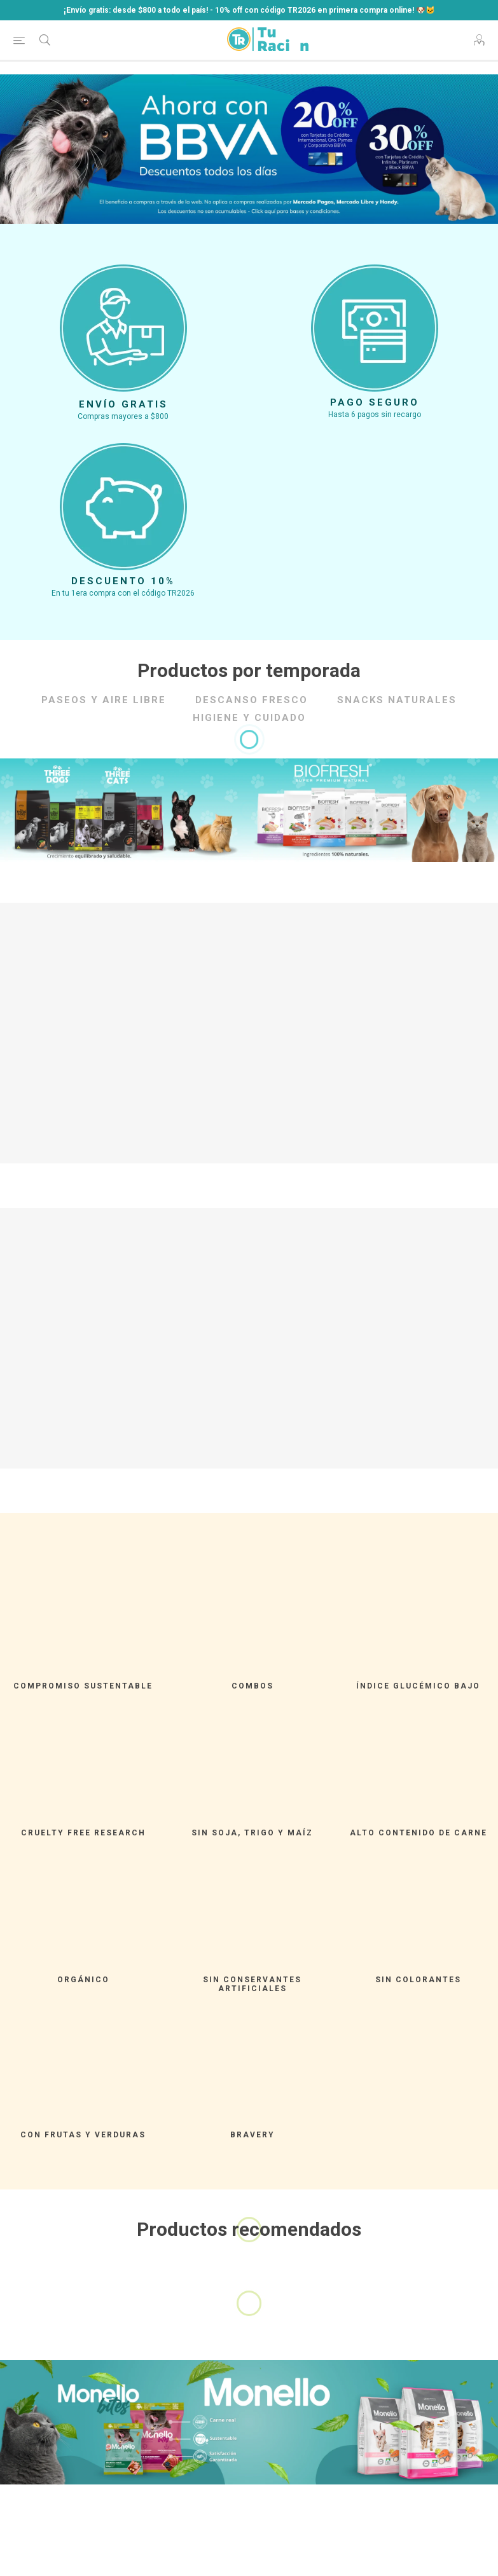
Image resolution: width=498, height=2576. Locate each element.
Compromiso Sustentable (83, 1686)
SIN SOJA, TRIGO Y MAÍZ (252, 1832)
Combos (252, 1686)
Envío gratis (123, 404)
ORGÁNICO (83, 1979)
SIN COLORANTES (418, 1979)
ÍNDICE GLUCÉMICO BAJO (418, 1686)
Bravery (252, 2134)
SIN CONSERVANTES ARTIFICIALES (252, 1984)
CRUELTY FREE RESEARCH (83, 1832)
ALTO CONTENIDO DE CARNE (418, 1832)
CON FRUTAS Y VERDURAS (83, 2134)
